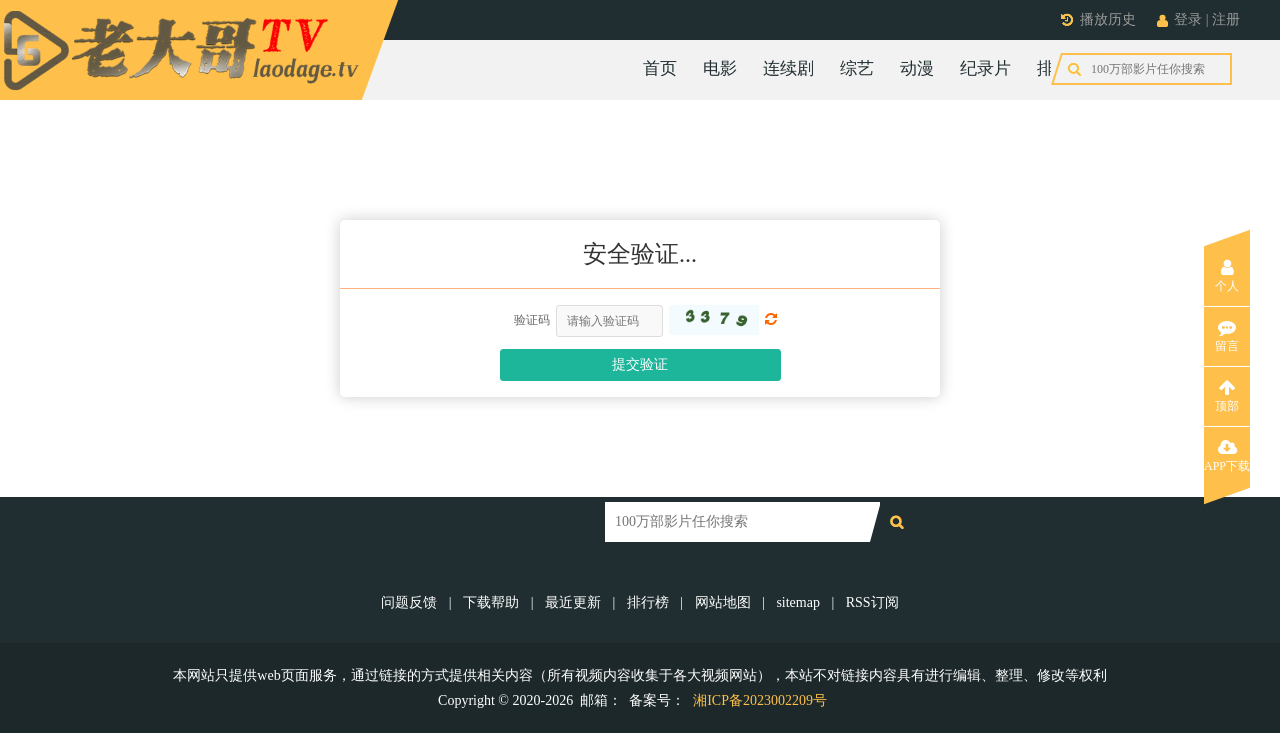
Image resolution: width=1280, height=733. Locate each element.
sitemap (798, 602)
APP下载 (1227, 456)
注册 (1226, 19)
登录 (1188, 19)
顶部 (1227, 396)
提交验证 (640, 364)
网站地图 (723, 602)
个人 (1227, 276)
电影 (720, 68)
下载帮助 (491, 602)
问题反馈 (411, 602)
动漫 (917, 68)
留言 (1227, 336)
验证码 (532, 320)
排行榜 (1062, 68)
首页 (660, 68)
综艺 (857, 68)
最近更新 (573, 602)
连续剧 (788, 68)
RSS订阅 (872, 602)
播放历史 (1108, 19)
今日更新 (1148, 68)
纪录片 (985, 68)
